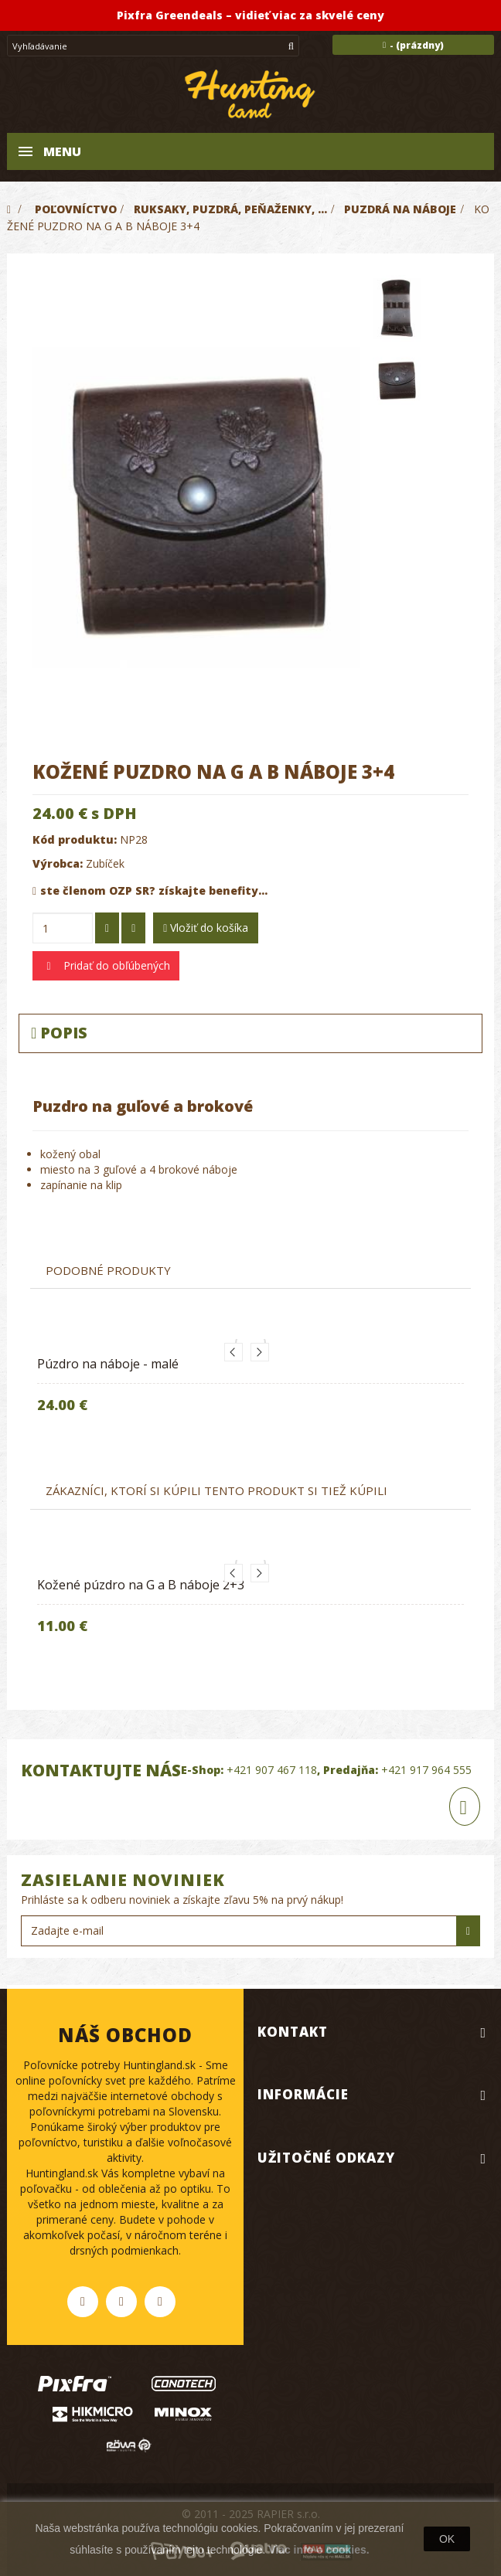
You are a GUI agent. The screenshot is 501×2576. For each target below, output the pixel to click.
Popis (59, 1032)
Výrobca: (57, 863)
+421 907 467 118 (272, 1769)
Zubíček (105, 863)
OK (447, 2539)
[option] (250, 1388)
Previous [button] (233, 1352)
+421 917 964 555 (426, 1769)
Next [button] (259, 1352)
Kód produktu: (74, 839)
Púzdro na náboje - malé (108, 1363)
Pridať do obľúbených (115, 965)
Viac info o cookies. (318, 2550)
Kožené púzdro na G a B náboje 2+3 (140, 1584)
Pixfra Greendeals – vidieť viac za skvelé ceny (250, 15)
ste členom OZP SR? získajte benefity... (150, 890)
